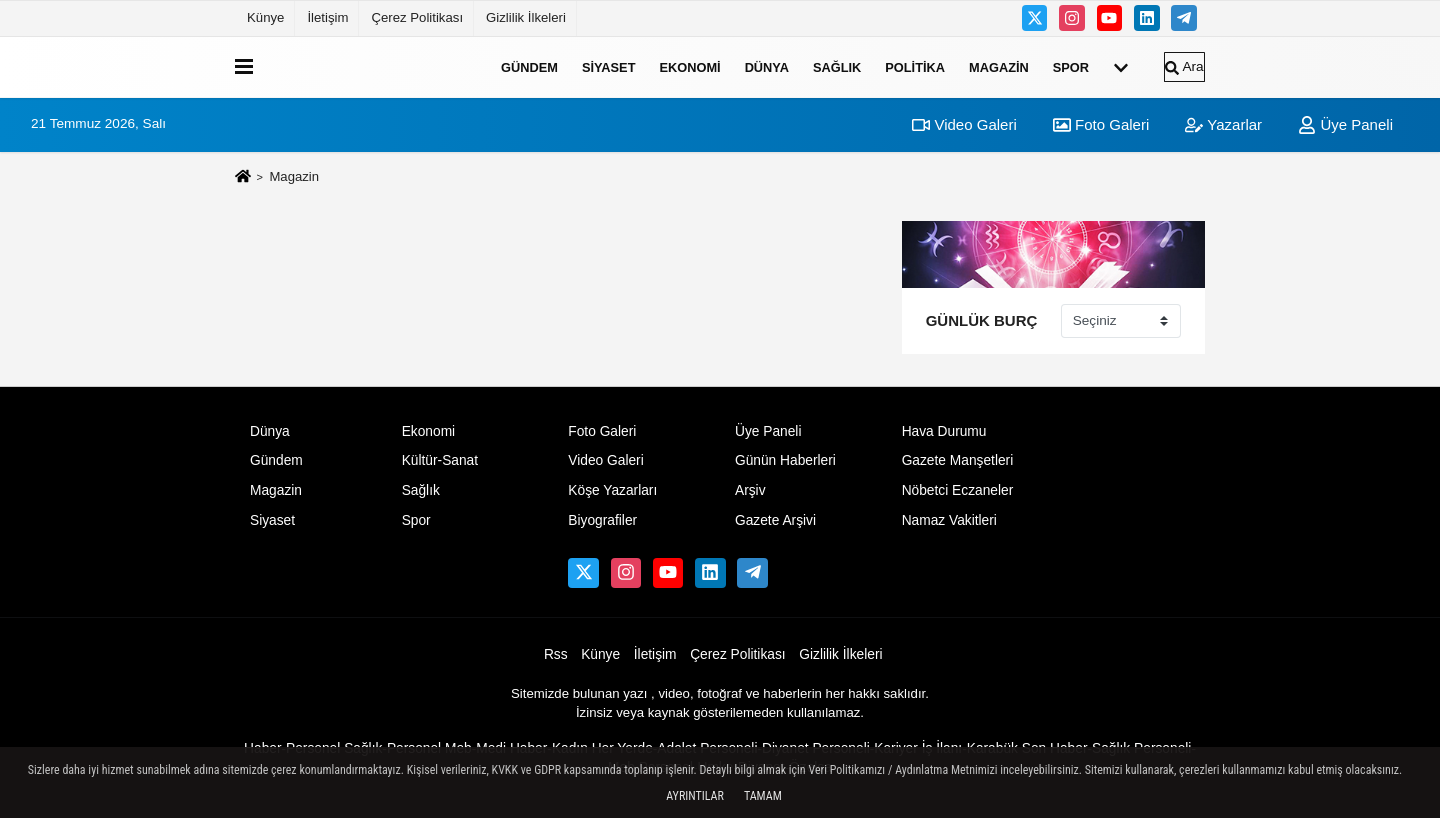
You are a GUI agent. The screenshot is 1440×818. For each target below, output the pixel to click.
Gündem (529, 66)
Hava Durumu (944, 431)
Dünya (767, 66)
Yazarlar (1223, 124)
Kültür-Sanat (440, 460)
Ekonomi (689, 66)
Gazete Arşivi (775, 520)
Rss (556, 654)
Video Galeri (964, 124)
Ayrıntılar (695, 796)
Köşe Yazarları (612, 490)
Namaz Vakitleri (949, 520)
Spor (1071, 66)
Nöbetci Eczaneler (958, 490)
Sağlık (837, 66)
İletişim (327, 17)
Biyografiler (602, 520)
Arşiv (750, 490)
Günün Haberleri (785, 460)
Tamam (763, 796)
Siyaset (609, 66)
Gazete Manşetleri (958, 460)
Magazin (999, 66)
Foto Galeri (1101, 124)
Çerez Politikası (417, 17)
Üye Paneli (1345, 124)
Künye (265, 17)
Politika (915, 66)
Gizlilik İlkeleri (526, 17)
